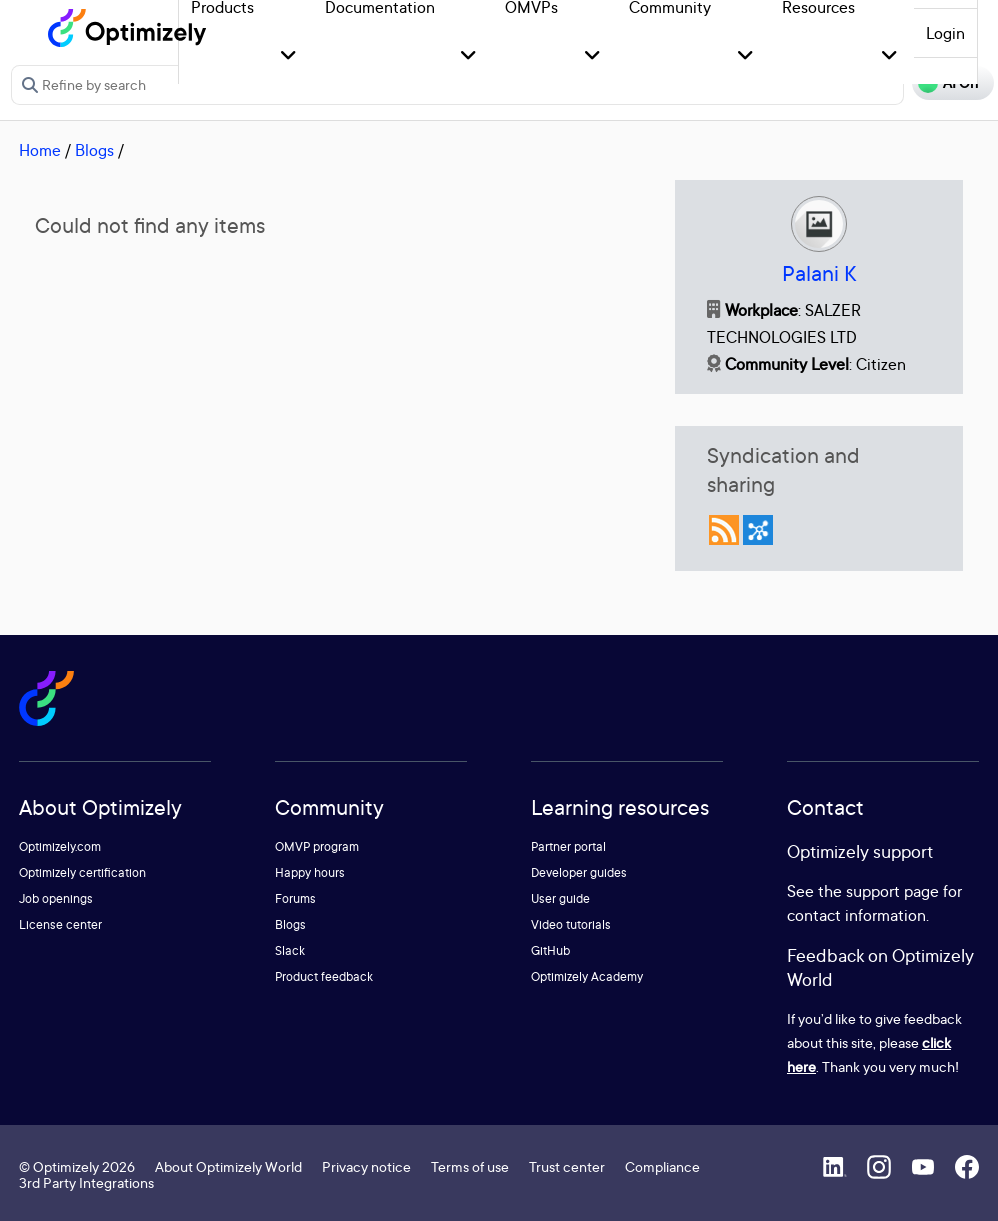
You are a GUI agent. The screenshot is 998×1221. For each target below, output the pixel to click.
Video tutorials (571, 924)
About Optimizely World (228, 1166)
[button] (288, 56)
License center (60, 924)
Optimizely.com (60, 846)
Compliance (662, 1166)
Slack (290, 950)
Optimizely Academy (587, 976)
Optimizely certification (82, 872)
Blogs (94, 150)
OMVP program (317, 846)
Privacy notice (366, 1166)
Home (40, 150)
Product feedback (324, 976)
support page (892, 891)
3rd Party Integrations (86, 1182)
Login (945, 33)
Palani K (819, 273)
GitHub (550, 950)
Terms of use (470, 1166)
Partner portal (568, 846)
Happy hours (310, 872)
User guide (560, 898)
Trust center (567, 1166)
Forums (295, 898)
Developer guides (579, 872)
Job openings (56, 898)
